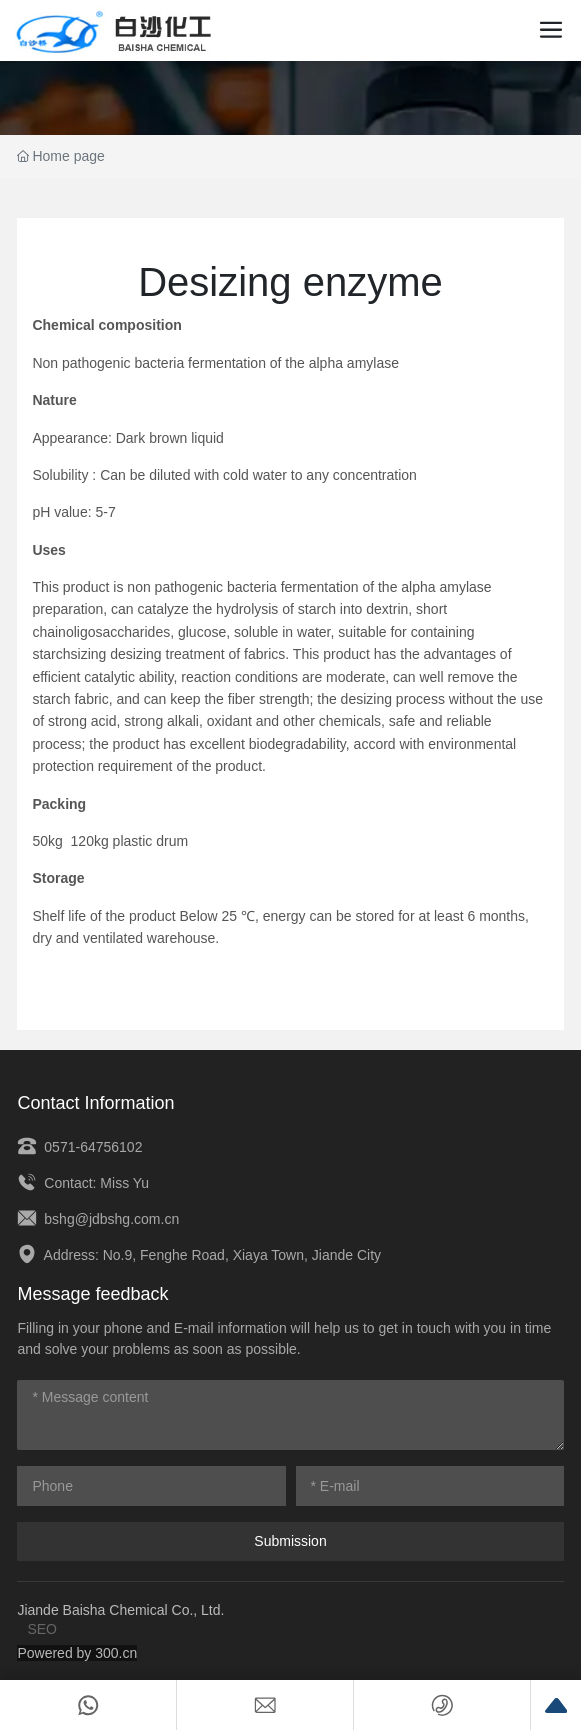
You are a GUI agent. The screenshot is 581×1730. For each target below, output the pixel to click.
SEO (42, 1629)
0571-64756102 (79, 1147)
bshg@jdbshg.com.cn (98, 1219)
